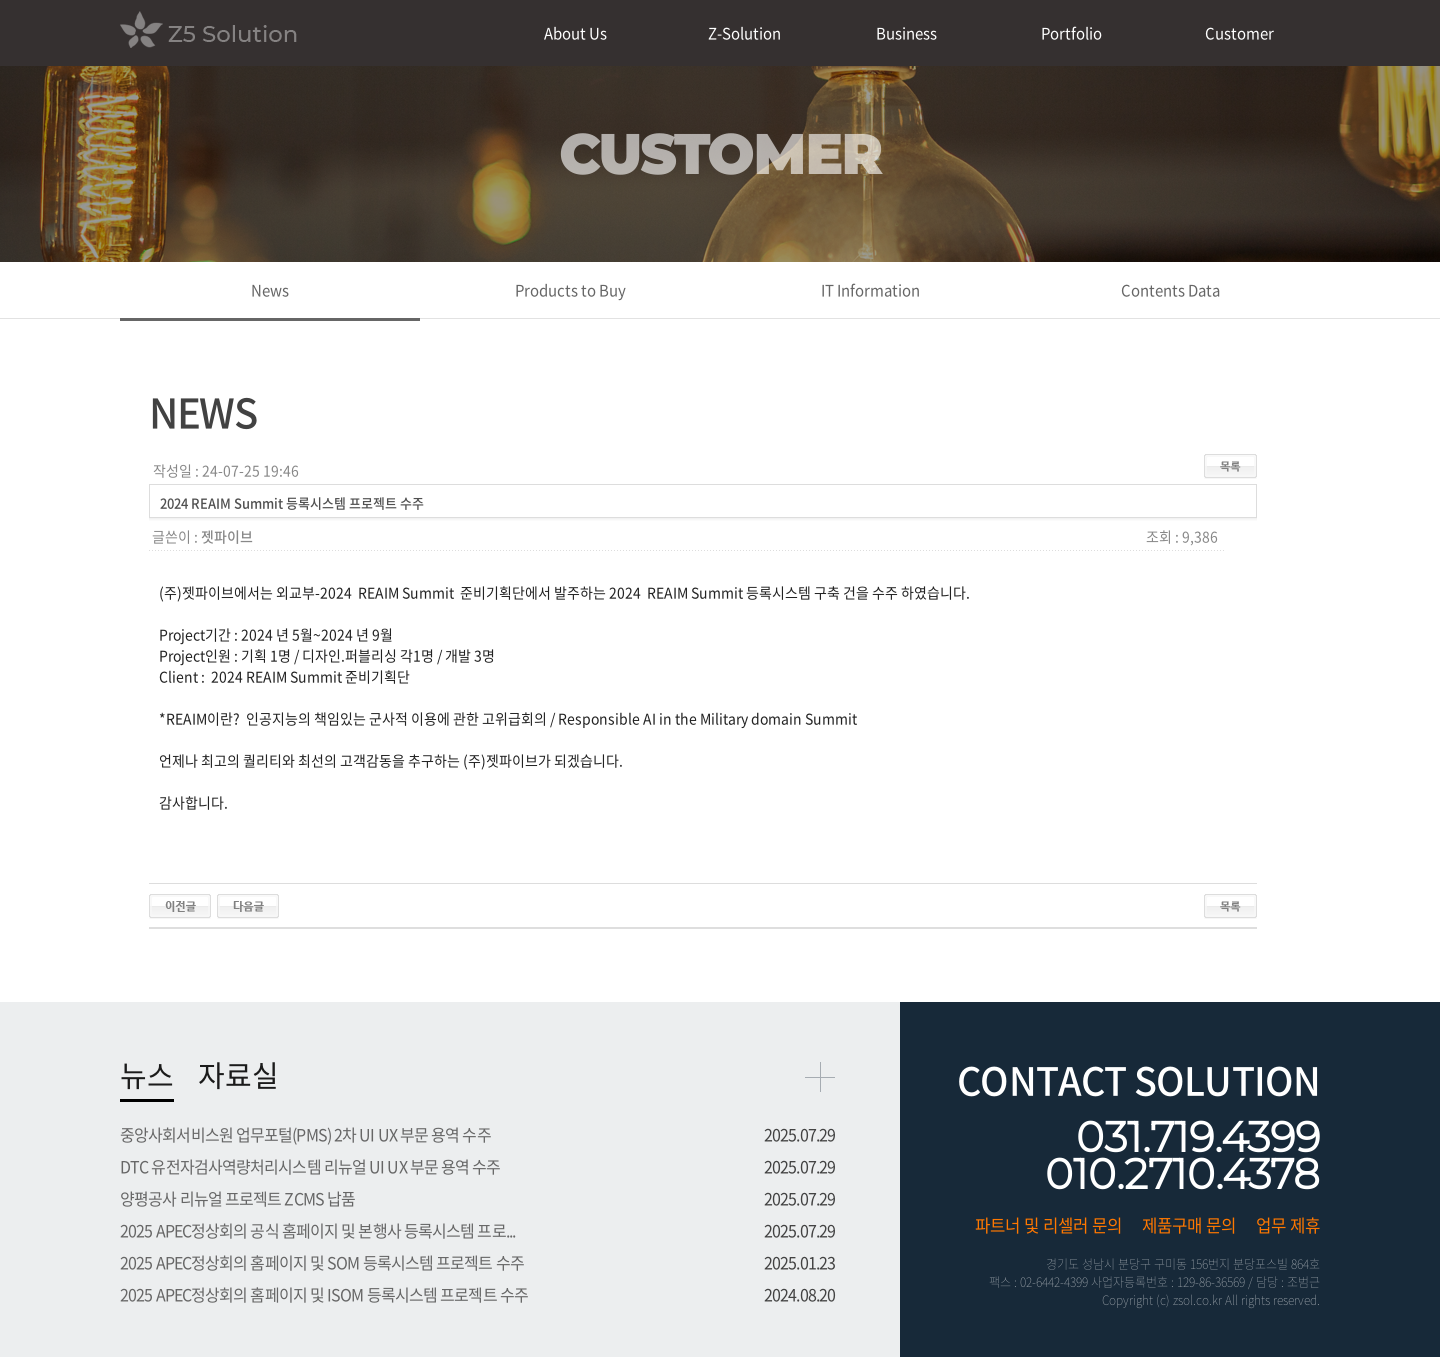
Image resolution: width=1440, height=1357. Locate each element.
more (820, 1077)
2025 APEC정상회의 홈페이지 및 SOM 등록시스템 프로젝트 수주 (322, 1262)
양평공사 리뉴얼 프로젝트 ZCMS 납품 (237, 1198)
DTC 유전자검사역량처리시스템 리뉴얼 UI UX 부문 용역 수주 (310, 1166)
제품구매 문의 (1189, 1225)
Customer (1239, 33)
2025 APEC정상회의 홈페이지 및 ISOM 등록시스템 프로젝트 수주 (324, 1294)
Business (906, 33)
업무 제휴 (1288, 1225)
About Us (575, 33)
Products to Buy (570, 290)
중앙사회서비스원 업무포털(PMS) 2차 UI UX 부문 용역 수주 (305, 1134)
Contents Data (1170, 290)
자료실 (238, 1074)
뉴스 (147, 1074)
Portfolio (1071, 33)
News (270, 290)
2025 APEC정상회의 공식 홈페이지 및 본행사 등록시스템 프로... (317, 1230)
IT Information (870, 290)
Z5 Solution (208, 32)
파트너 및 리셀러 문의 (1048, 1225)
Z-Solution (744, 33)
